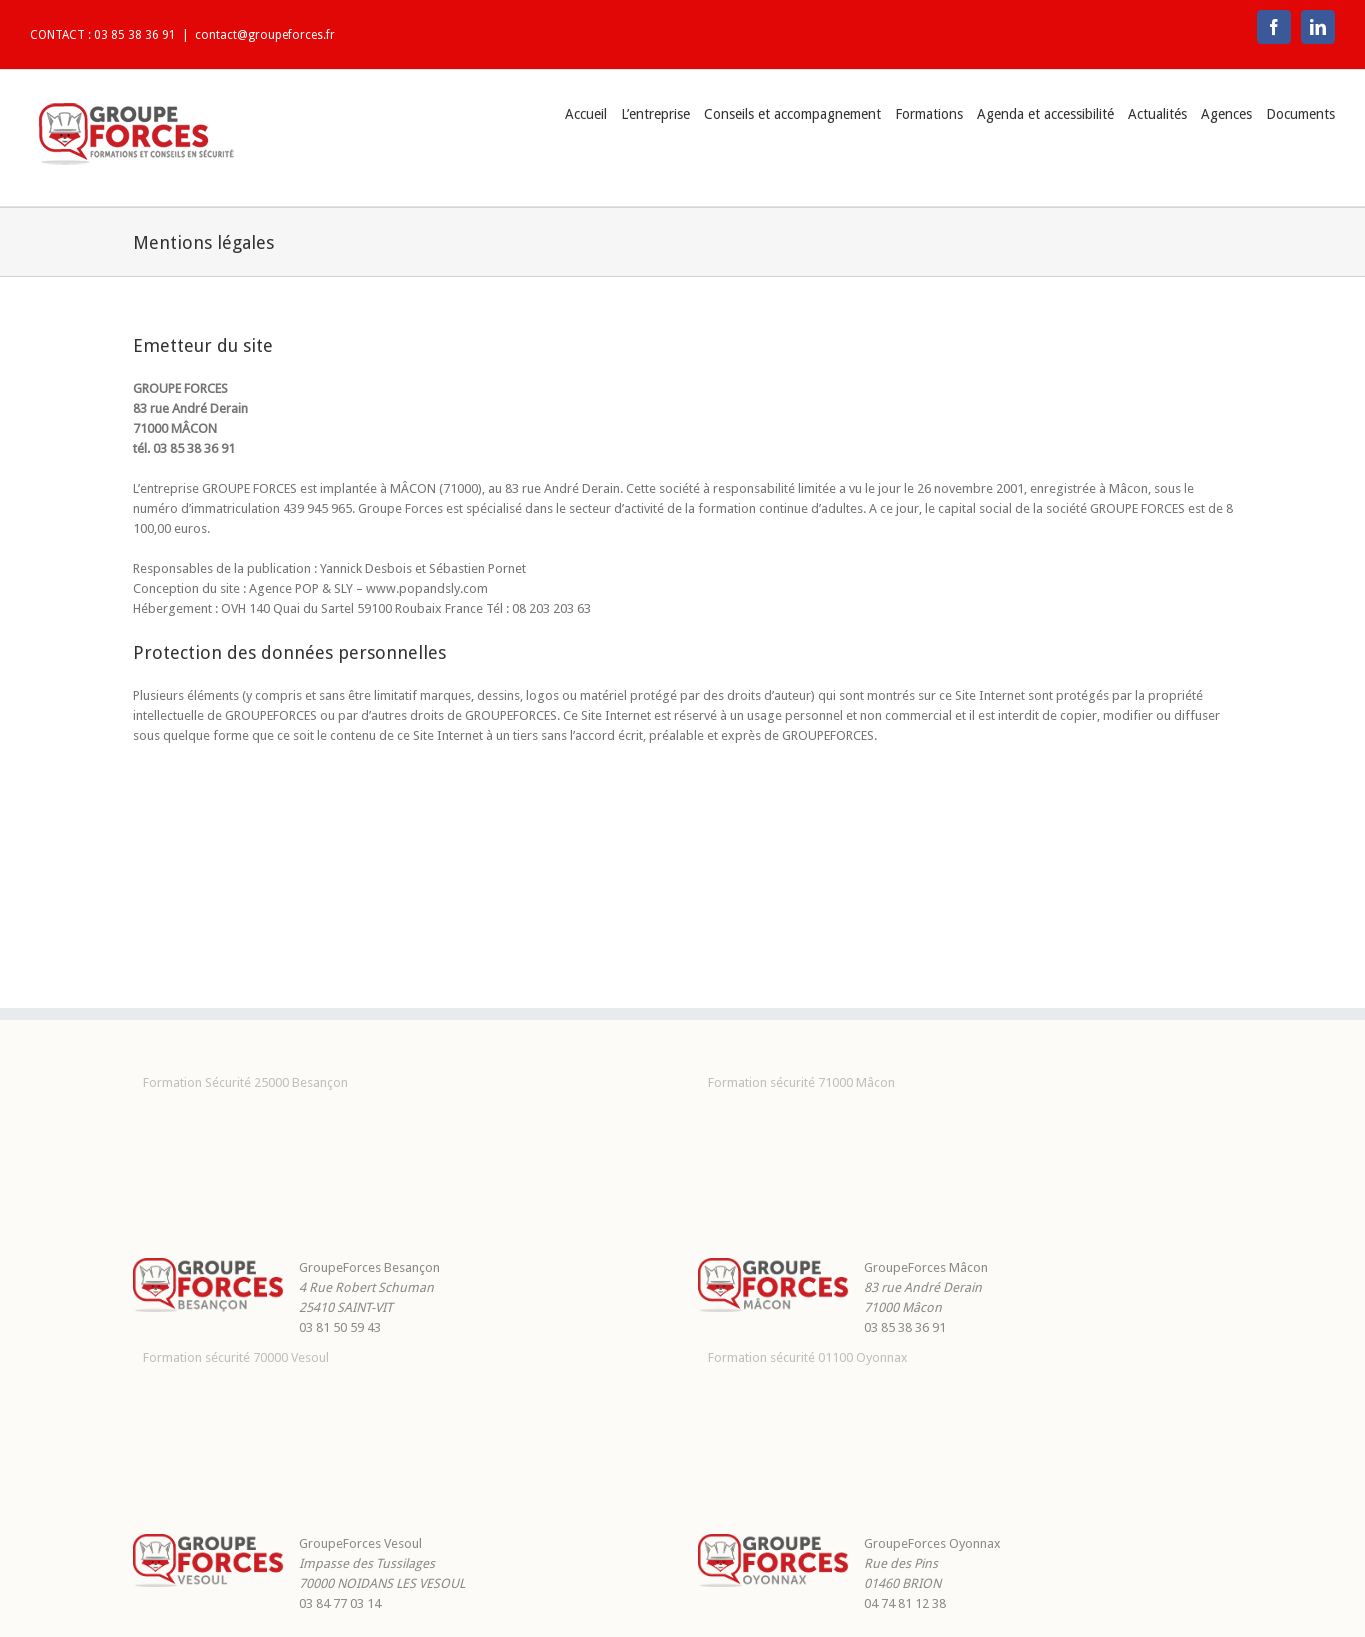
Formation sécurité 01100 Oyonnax (808, 1357)
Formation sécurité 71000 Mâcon (801, 1082)
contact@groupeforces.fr (265, 35)
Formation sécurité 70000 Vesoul (236, 1357)
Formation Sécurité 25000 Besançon (245, 1082)
